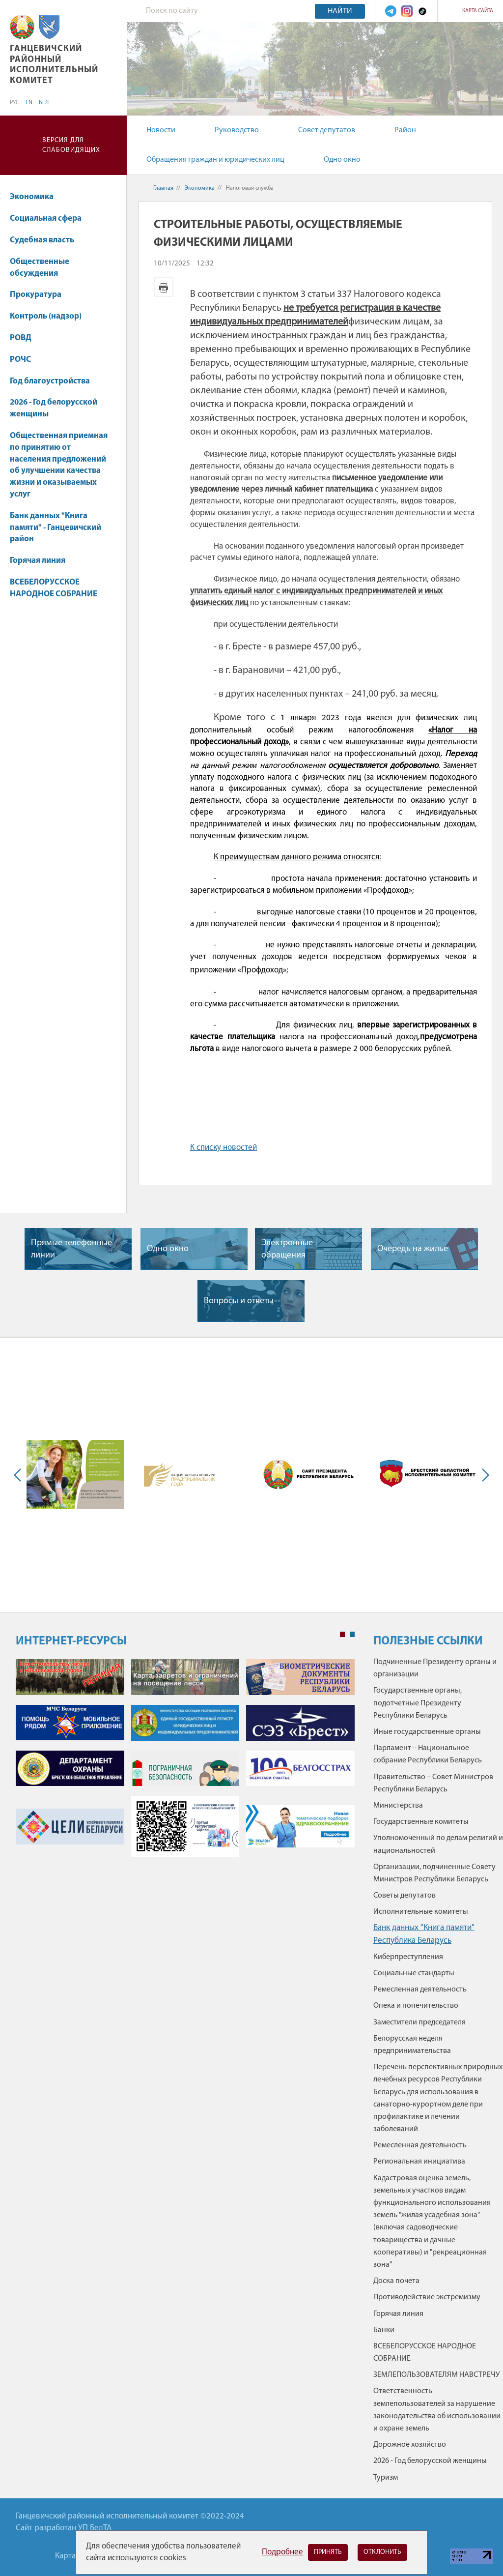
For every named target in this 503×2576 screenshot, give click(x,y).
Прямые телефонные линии (71, 1249)
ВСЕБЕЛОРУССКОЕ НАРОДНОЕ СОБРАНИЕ (53, 588)
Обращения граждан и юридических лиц (215, 160)
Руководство (237, 130)
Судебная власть (42, 240)
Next (483, 1475)
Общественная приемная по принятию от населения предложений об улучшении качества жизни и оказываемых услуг (59, 465)
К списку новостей (223, 1147)
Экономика (36, 197)
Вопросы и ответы (239, 1301)
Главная (163, 188)
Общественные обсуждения (39, 268)
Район (405, 130)
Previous (20, 1475)
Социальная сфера (50, 218)
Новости (160, 130)
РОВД (20, 338)
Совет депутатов (326, 130)
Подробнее (282, 2552)
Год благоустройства (50, 381)
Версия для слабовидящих (71, 145)
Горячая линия (37, 560)
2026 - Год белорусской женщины (53, 408)
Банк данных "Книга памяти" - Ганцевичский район (55, 528)
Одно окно (342, 160)
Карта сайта (477, 11)
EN (29, 103)
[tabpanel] (185, 1763)
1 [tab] (342, 1634)
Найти (340, 11)
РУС (14, 103)
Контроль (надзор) (46, 316)
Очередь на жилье (412, 1249)
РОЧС (20, 359)
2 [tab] (352, 1634)
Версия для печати (163, 287)
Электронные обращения (287, 1249)
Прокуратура (40, 295)
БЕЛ (44, 103)
